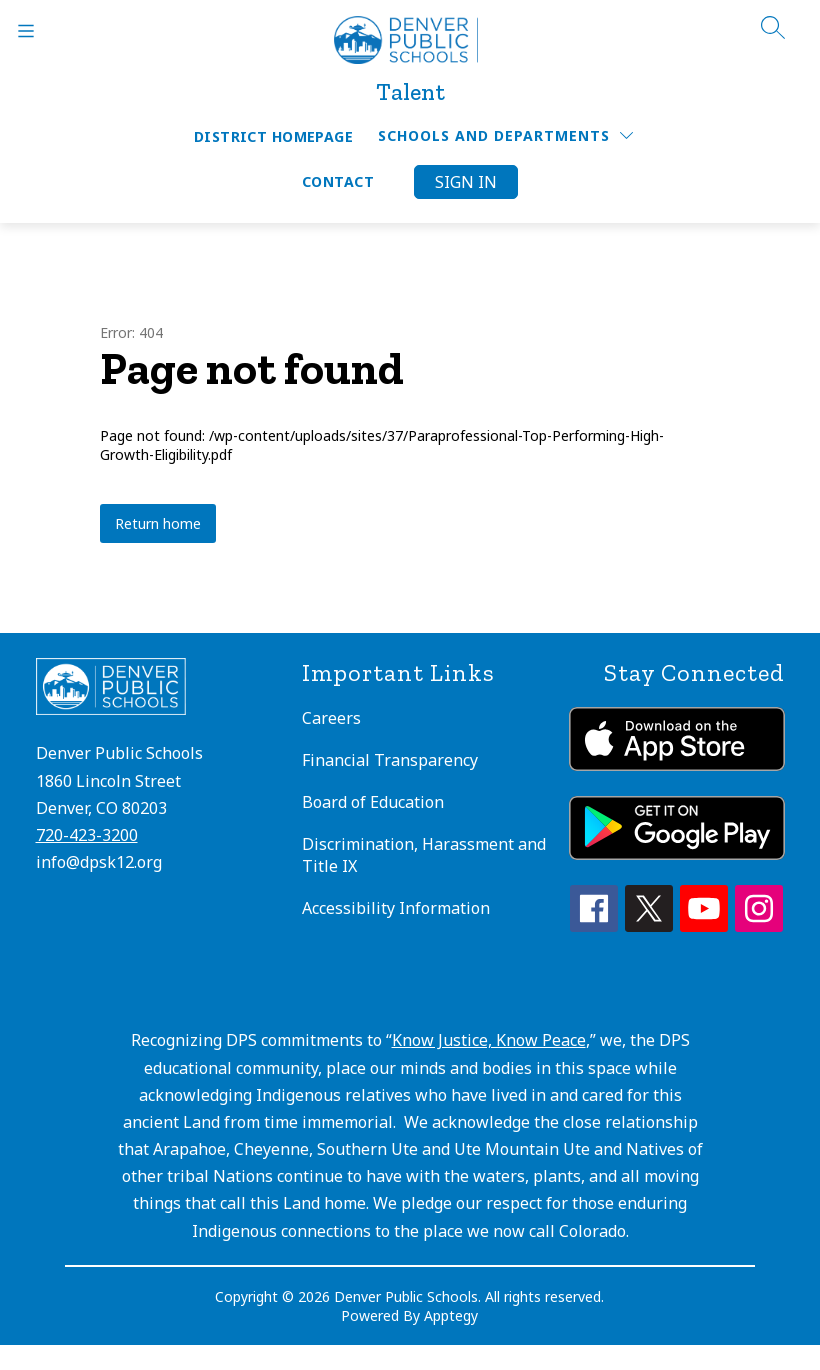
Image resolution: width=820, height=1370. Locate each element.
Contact (338, 181)
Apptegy (451, 1315)
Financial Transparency (390, 760)
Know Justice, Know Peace (489, 1040)
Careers (331, 718)
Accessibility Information (396, 908)
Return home (158, 523)
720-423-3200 (87, 835)
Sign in (466, 182)
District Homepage (273, 136)
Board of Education (373, 802)
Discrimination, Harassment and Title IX (424, 855)
